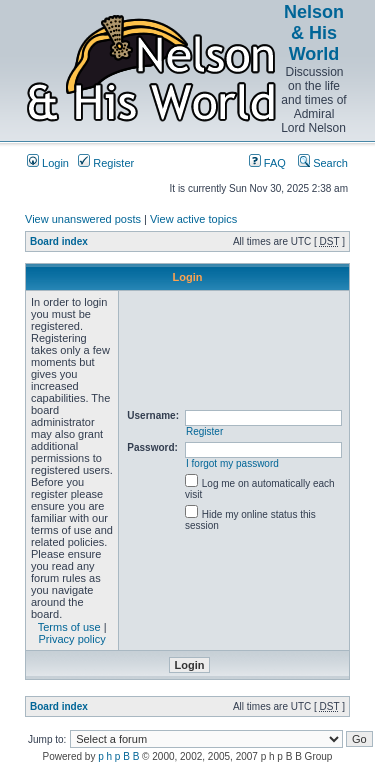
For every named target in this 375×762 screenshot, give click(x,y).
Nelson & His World (314, 33)
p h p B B (118, 756)
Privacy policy (72, 639)
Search (323, 163)
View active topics (193, 219)
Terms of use (69, 627)
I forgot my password (232, 463)
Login (48, 163)
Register (106, 163)
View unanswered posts (83, 219)
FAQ (267, 163)
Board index (59, 241)
